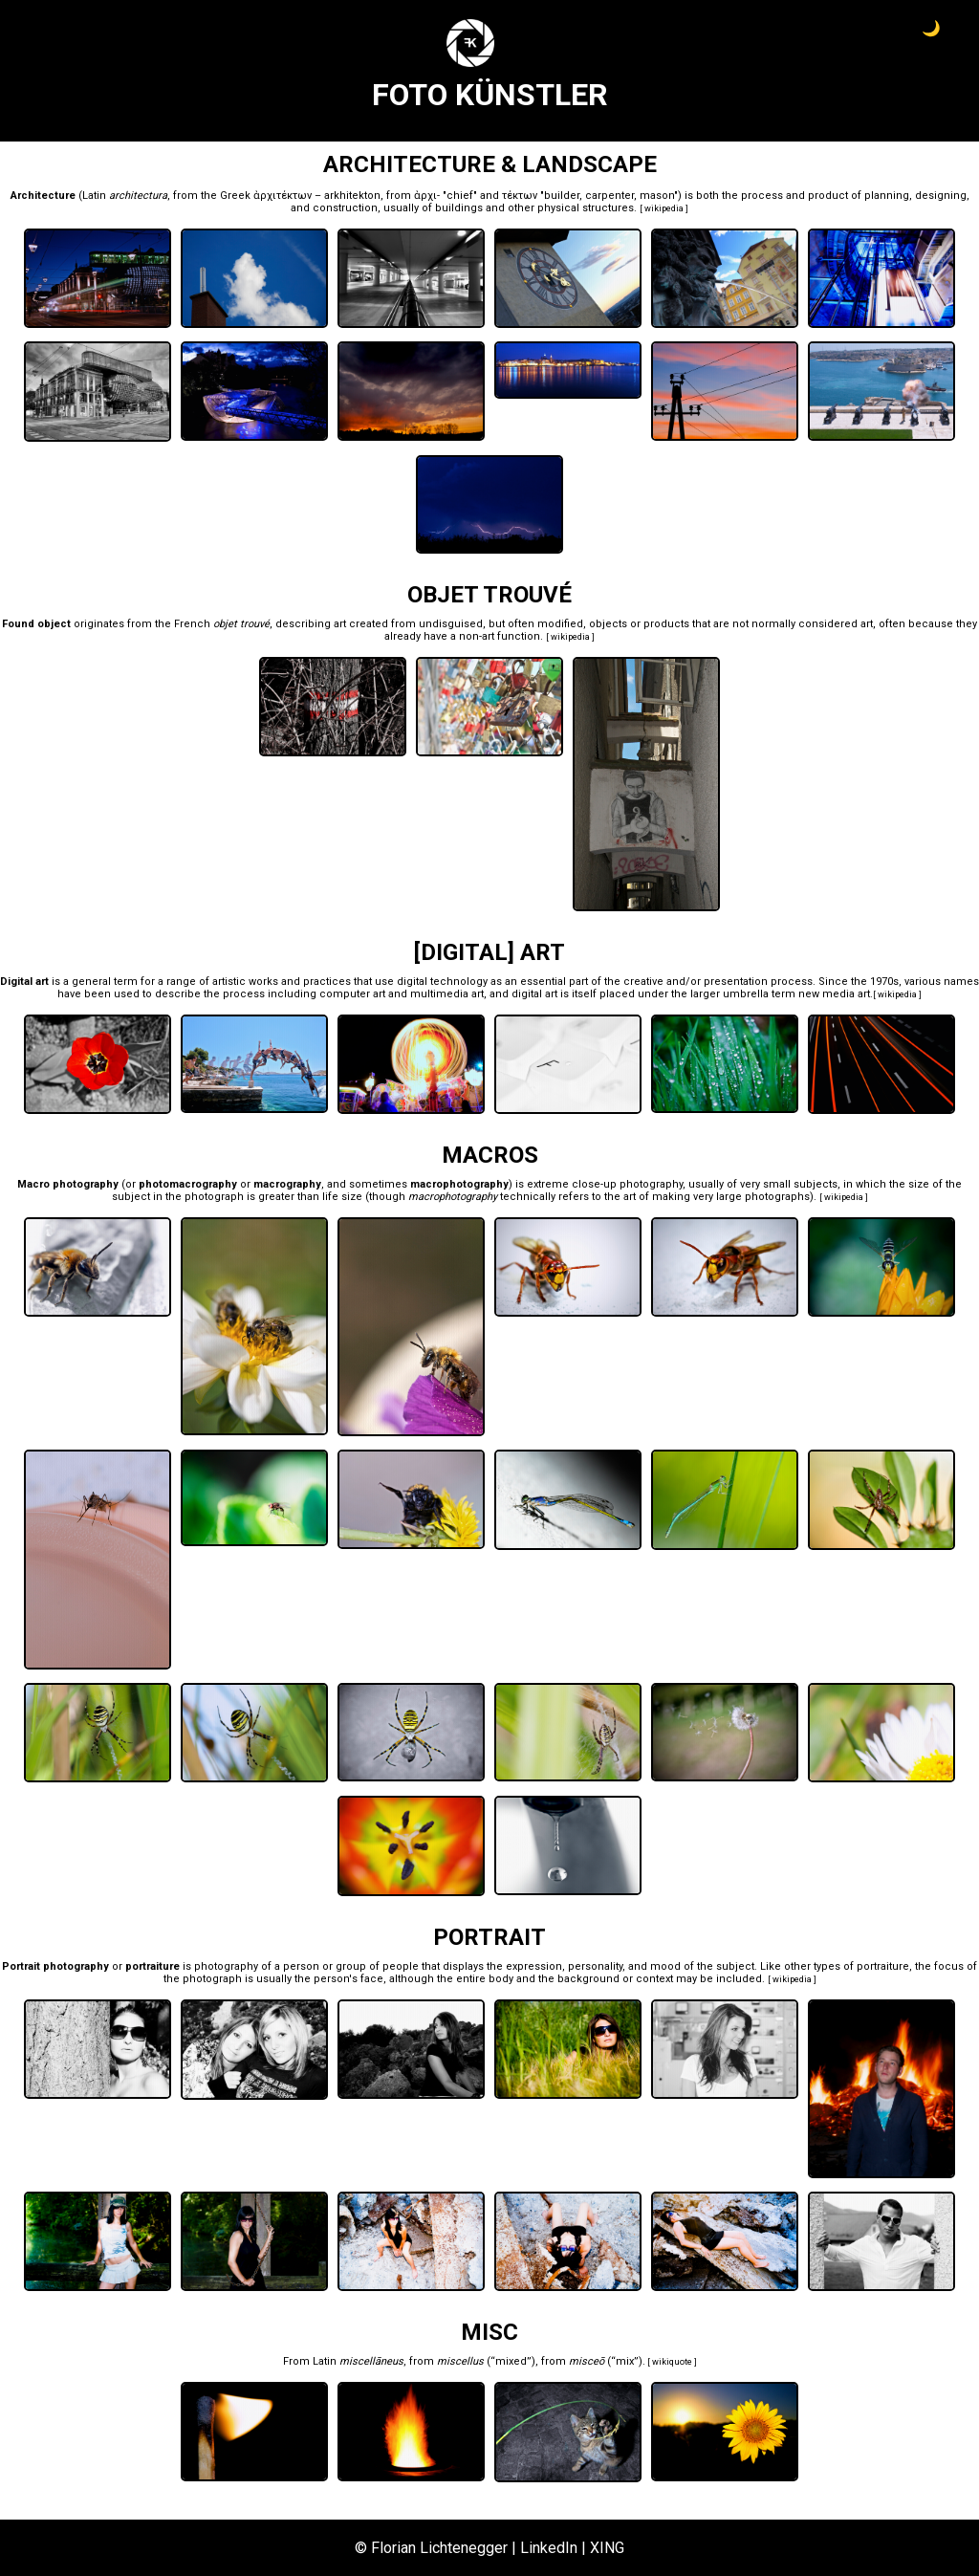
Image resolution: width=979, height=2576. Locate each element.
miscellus (460, 2361)
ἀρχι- (427, 195)
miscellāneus (371, 2361)
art (340, 624)
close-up (594, 1184)
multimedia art (447, 994)
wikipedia (664, 208)
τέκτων (519, 195)
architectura (138, 195)
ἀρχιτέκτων (282, 195)
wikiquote (672, 2362)
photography (651, 1184)
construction (345, 208)
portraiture (883, 1966)
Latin (94, 195)
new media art (834, 994)
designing (941, 195)
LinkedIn (548, 2548)
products (666, 624)
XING (607, 2548)
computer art (352, 994)
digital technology (442, 981)
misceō (586, 2361)
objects (608, 624)
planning (886, 195)
